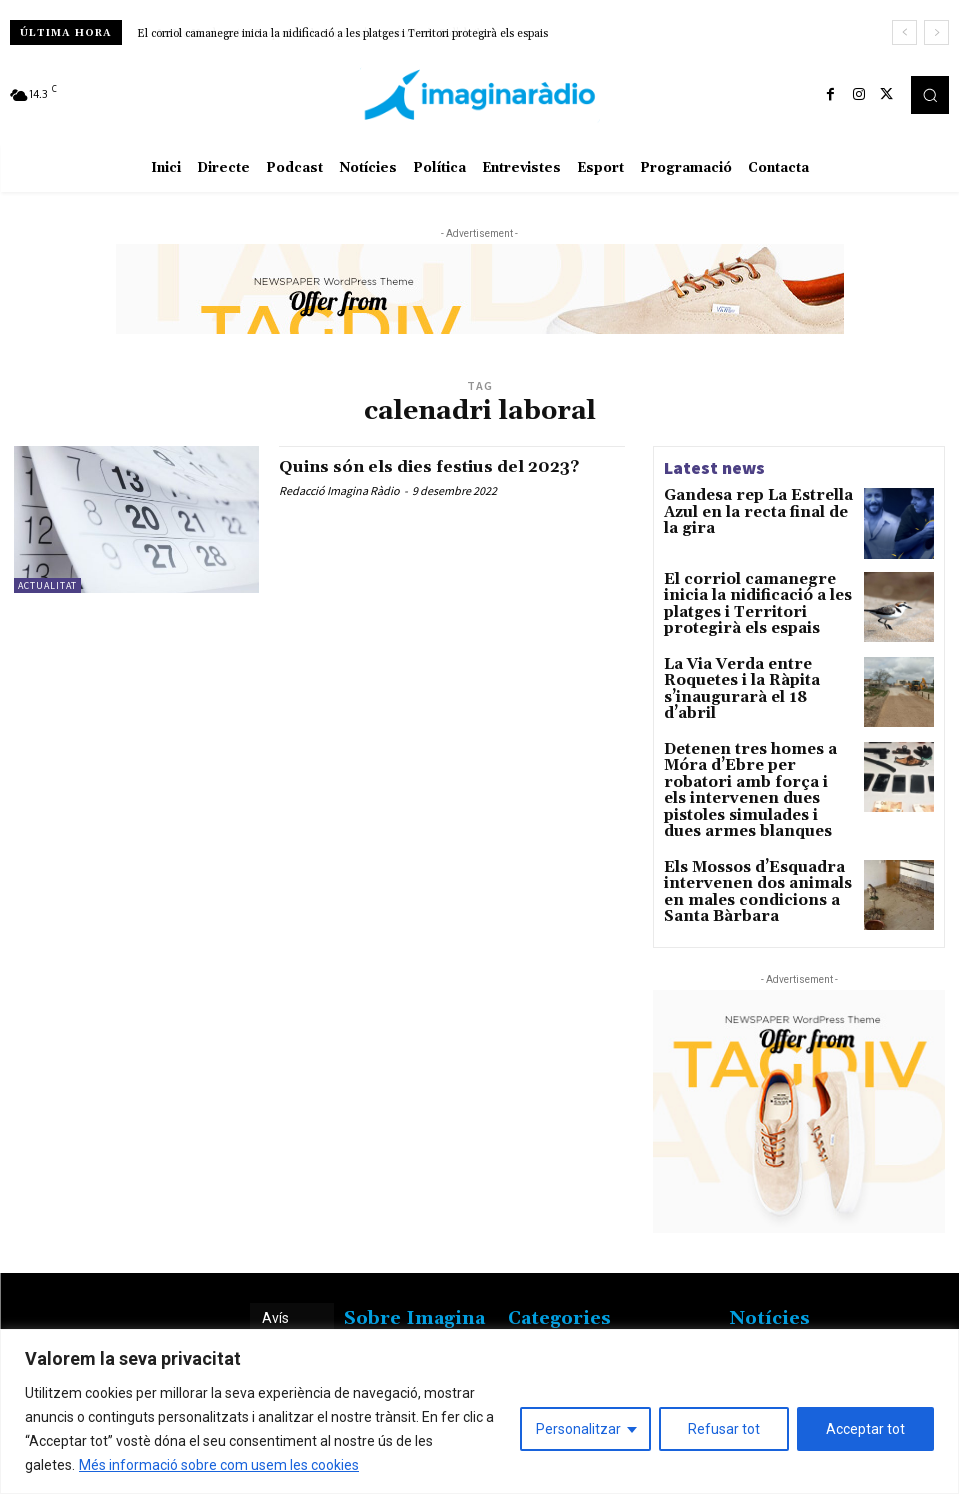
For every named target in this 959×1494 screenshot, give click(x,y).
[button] (930, 95)
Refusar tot (724, 1429)
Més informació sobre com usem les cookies (219, 1465)
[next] (936, 32)
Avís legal (277, 1297)
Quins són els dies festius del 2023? (452, 466)
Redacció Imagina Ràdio (339, 490)
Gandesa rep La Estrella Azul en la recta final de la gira (756, 503)
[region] (479, 1411)
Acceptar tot (865, 1429)
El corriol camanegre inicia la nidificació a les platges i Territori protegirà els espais (342, 34)
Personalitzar (578, 1429)
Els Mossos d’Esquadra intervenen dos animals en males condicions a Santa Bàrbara (747, 859)
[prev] (904, 32)
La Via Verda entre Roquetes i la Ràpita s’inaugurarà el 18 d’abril (758, 680)
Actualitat (47, 585)
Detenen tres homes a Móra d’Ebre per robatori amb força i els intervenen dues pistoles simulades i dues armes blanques (752, 779)
